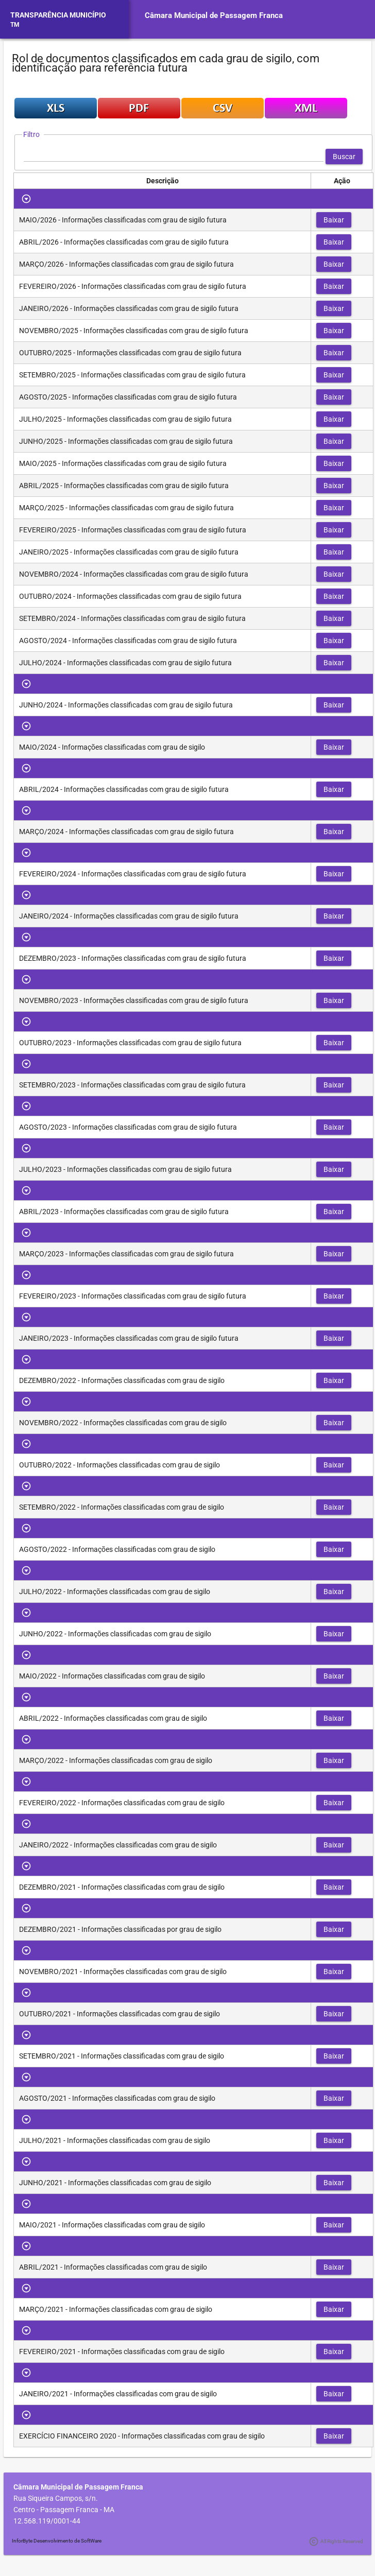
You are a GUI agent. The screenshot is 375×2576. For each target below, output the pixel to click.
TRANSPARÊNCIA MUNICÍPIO (58, 15)
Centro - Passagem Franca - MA (63, 2509)
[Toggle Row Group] (26, 199)
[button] (344, 156)
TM (15, 24)
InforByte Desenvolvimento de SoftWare (56, 2541)
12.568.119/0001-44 (46, 2521)
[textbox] (173, 156)
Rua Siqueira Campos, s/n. (55, 2498)
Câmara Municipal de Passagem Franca (214, 15)
